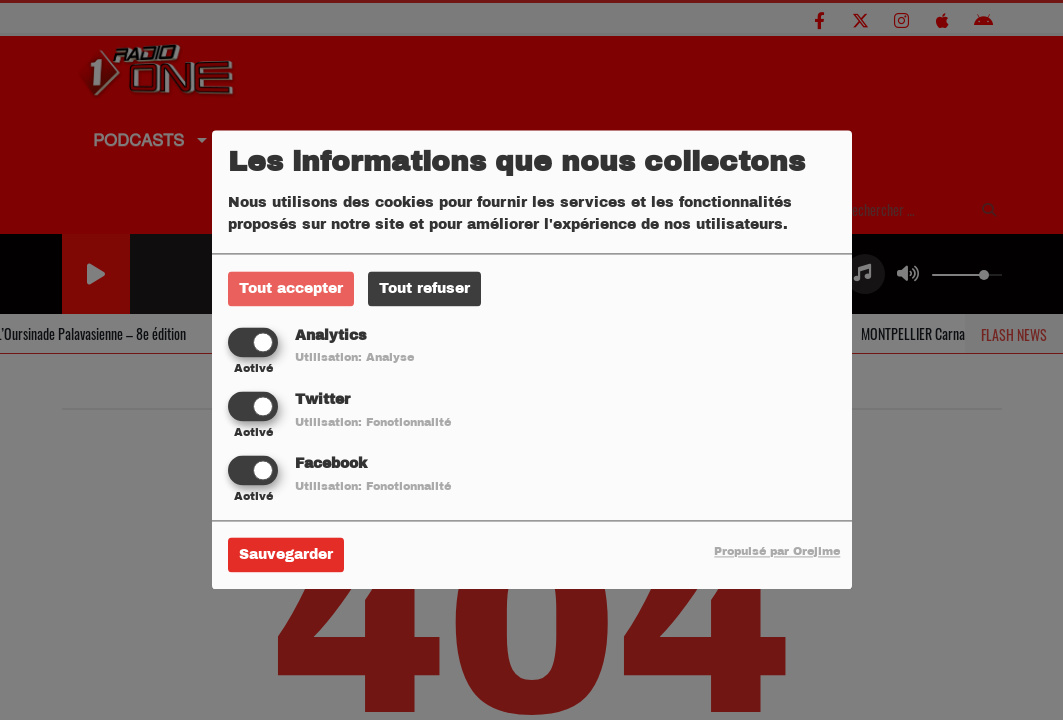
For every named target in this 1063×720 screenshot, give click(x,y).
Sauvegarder (286, 555)
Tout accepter (291, 288)
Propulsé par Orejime (777, 552)
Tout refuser (424, 288)
